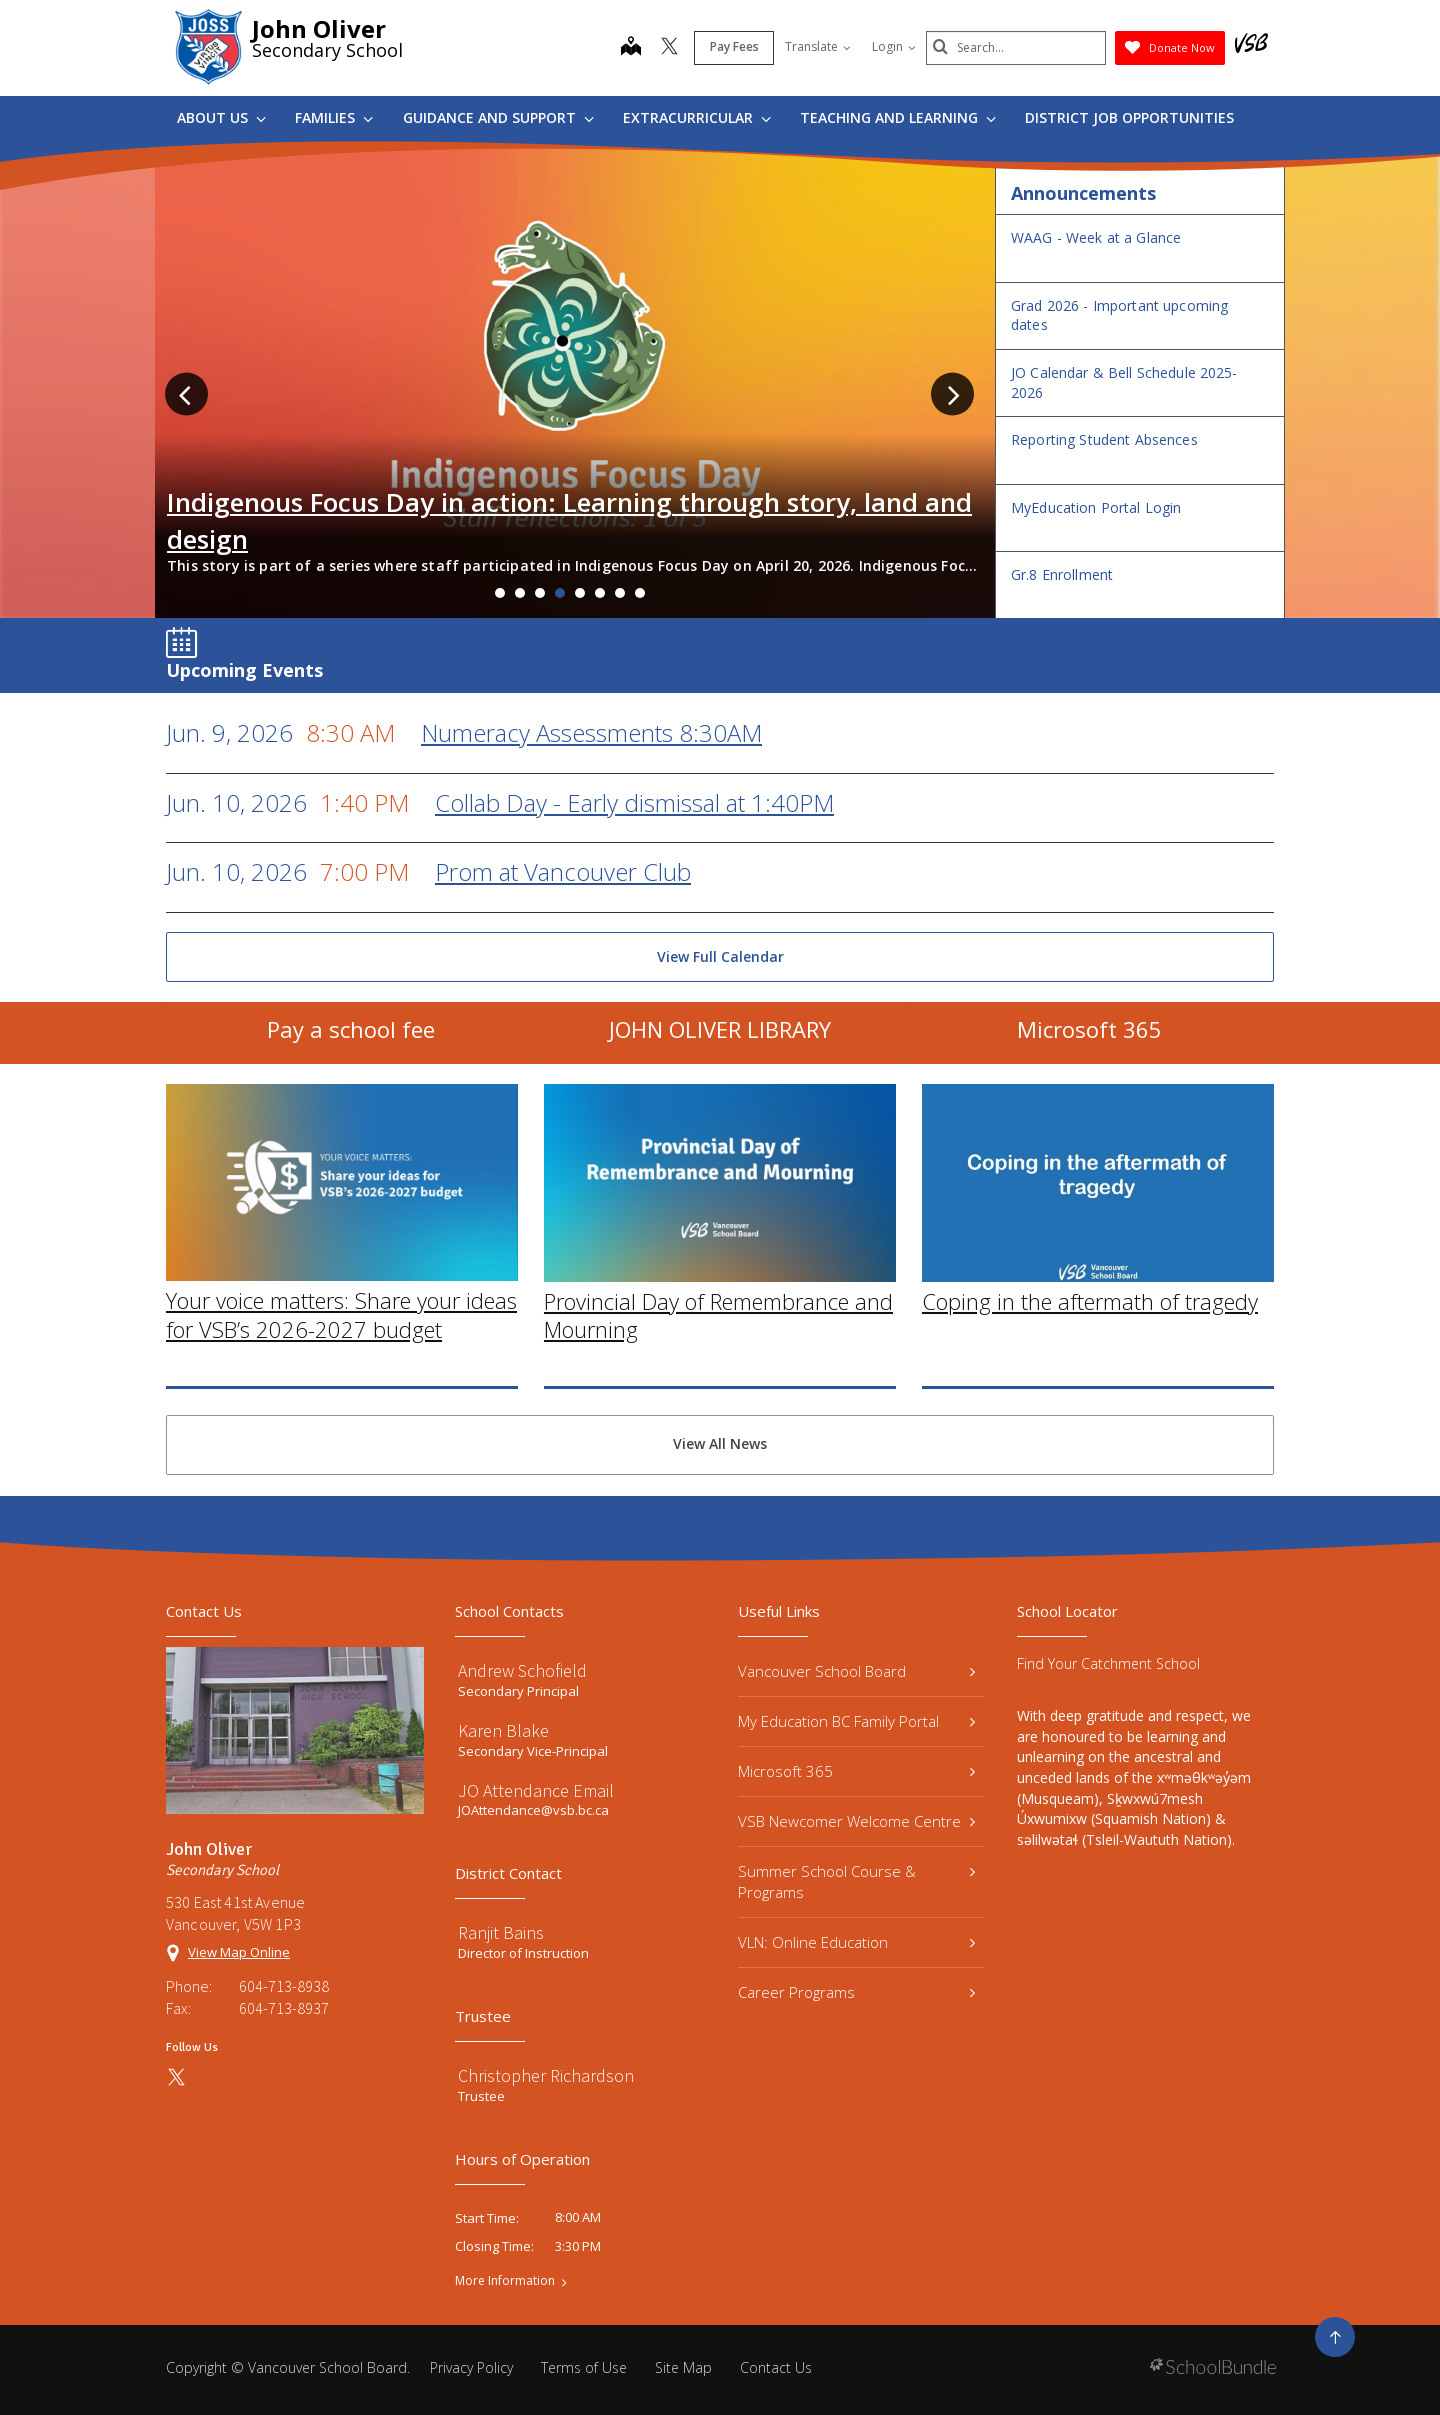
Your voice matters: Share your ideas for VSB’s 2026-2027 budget (341, 1348)
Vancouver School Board (856, 1671)
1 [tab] (500, 593)
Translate (818, 46)
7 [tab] (620, 593)
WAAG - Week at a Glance (1096, 237)
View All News (720, 1443)
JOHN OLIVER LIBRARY (720, 1039)
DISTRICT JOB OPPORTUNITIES (1129, 117)
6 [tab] (600, 593)
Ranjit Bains (501, 1932)
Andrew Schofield (522, 1670)
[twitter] (669, 48)
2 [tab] (520, 593)
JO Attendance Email (536, 1790)
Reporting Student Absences (1104, 439)
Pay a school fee (351, 1039)
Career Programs (856, 1992)
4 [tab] (560, 593)
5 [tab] (580, 593)
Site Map (683, 2367)
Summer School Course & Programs (856, 1881)
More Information (505, 2281)
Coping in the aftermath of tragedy (1090, 1334)
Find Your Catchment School (1108, 1663)
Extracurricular (697, 117)
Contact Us (776, 2367)
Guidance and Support (498, 117)
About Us (221, 117)
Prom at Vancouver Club (563, 871)
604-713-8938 (284, 1986)
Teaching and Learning (898, 117)
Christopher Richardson (546, 2075)
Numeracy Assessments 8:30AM (591, 732)
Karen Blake (503, 1730)
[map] (631, 48)
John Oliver (319, 28)
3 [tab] (540, 593)
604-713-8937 (284, 2008)
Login (894, 46)
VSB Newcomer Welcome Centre (856, 1821)
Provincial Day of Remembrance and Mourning (718, 1348)
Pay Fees (734, 46)
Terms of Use (584, 2367)
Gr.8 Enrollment (1062, 574)
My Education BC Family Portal (856, 1721)
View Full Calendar (720, 956)
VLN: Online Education (856, 1942)
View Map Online (239, 1952)
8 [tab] (640, 593)
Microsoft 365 (1089, 1039)
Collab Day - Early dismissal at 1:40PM (634, 802)
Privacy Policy (471, 2367)
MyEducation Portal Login (1096, 507)
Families (334, 117)
